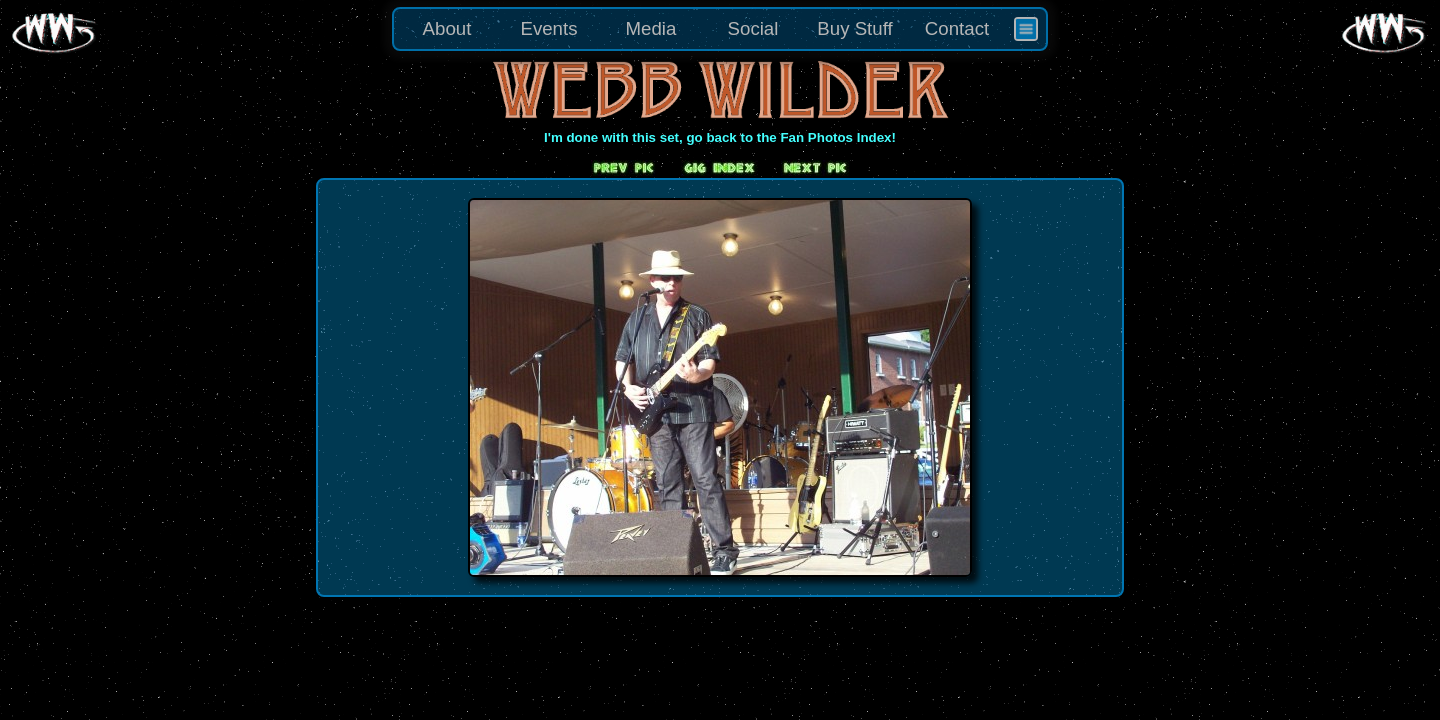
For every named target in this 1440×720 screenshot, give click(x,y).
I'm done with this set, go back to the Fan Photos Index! (720, 137)
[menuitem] (1026, 29)
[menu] (720, 29)
